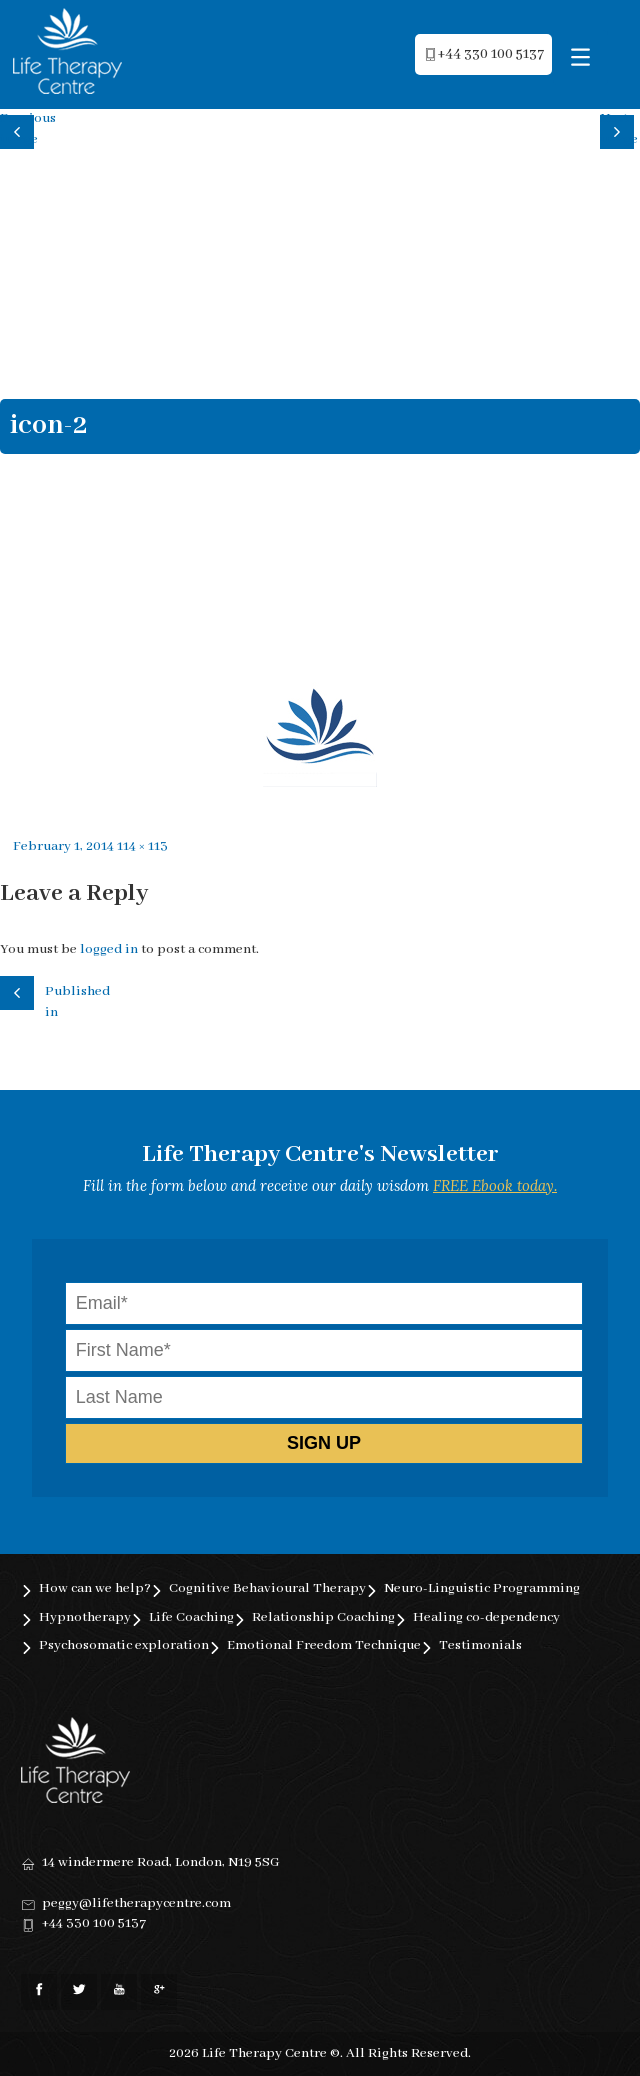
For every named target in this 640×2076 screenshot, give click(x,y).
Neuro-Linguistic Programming (482, 1588)
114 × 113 (142, 846)
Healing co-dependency (486, 1617)
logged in (109, 949)
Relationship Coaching (323, 1617)
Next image (619, 128)
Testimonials (480, 1645)
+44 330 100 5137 (94, 1923)
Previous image (20, 128)
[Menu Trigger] (580, 57)
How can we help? (95, 1588)
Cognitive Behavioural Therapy (267, 1588)
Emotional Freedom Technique (324, 1645)
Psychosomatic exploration (124, 1645)
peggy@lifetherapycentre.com (136, 1903)
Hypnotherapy (85, 1617)
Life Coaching (191, 1617)
